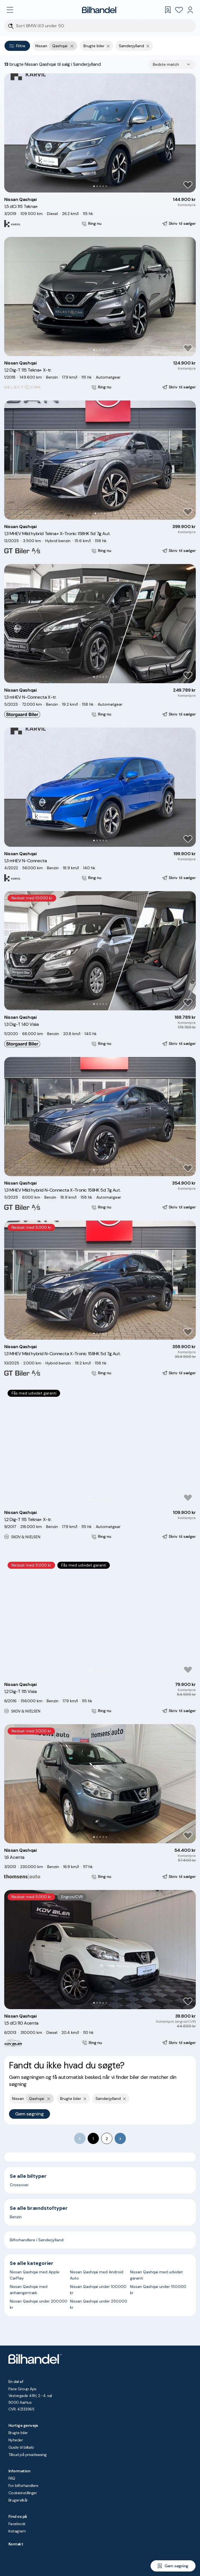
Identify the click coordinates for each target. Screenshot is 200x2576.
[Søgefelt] (103, 26)
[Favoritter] (179, 9)
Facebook (17, 2523)
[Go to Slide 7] (109, 1499)
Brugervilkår (18, 2500)
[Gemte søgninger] (167, 9)
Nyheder (15, 2440)
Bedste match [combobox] (166, 64)
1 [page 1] (93, 2138)
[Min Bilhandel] (190, 9)
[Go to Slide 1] (94, 186)
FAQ (11, 2478)
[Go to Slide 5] (106, 186)
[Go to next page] (120, 2138)
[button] (100, 133)
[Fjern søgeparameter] (108, 46)
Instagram (17, 2531)
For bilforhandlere (23, 2485)
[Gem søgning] (173, 2566)
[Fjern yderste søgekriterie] (72, 46)
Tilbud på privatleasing (27, 2454)
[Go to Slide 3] (100, 186)
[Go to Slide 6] (106, 1499)
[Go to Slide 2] (97, 186)
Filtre (17, 45)
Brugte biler (18, 2432)
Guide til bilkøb (21, 2447)
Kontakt (15, 2543)
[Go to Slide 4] (103, 186)
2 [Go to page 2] (107, 2138)
